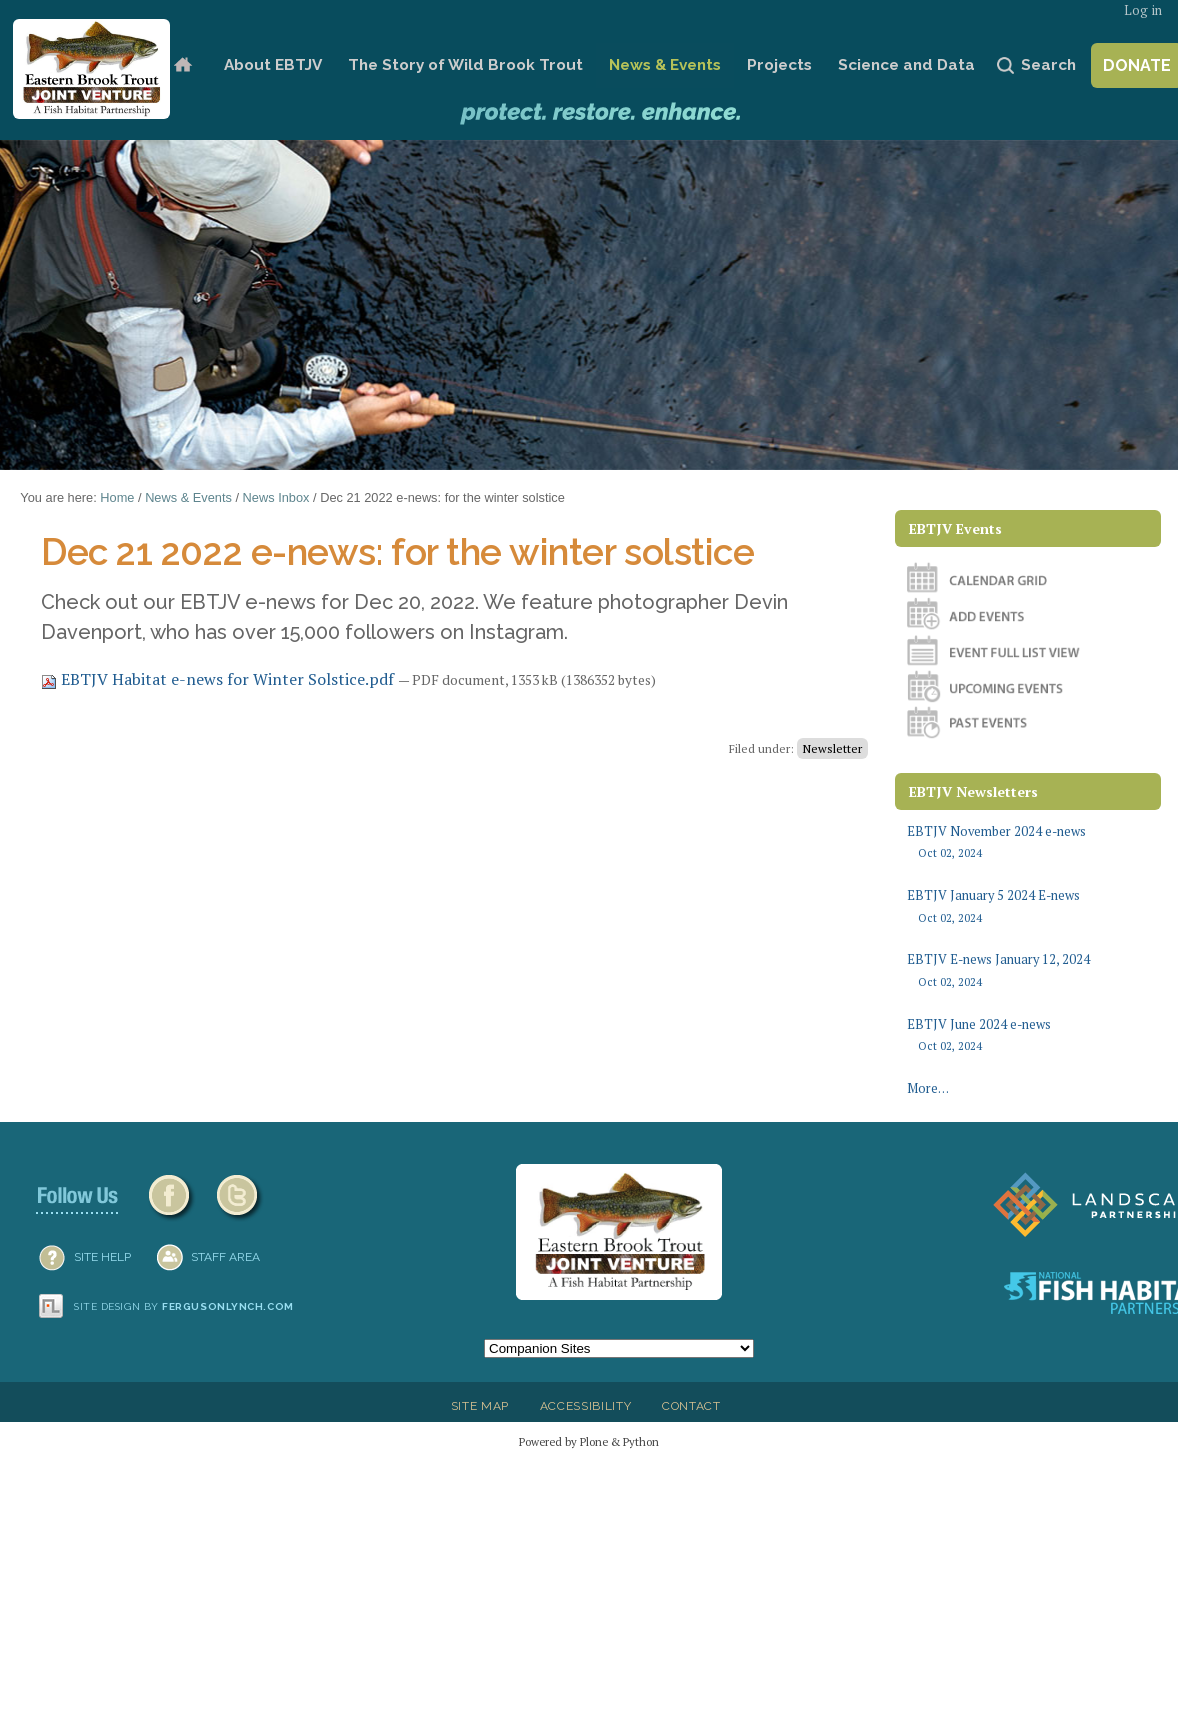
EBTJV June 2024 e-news (1027, 1035)
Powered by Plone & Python (589, 1441)
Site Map (480, 1406)
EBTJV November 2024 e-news (1027, 842)
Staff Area (225, 1257)
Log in (1143, 10)
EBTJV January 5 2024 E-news (1027, 906)
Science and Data (906, 65)
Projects (779, 65)
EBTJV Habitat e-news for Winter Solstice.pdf (219, 679)
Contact (691, 1406)
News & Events (665, 65)
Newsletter (832, 748)
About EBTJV (273, 65)
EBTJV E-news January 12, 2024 (1027, 970)
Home (183, 65)
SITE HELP (102, 1257)
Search (1048, 65)
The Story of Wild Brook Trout (465, 65)
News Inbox (276, 497)
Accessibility (586, 1406)
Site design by (184, 1306)
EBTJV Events (955, 528)
